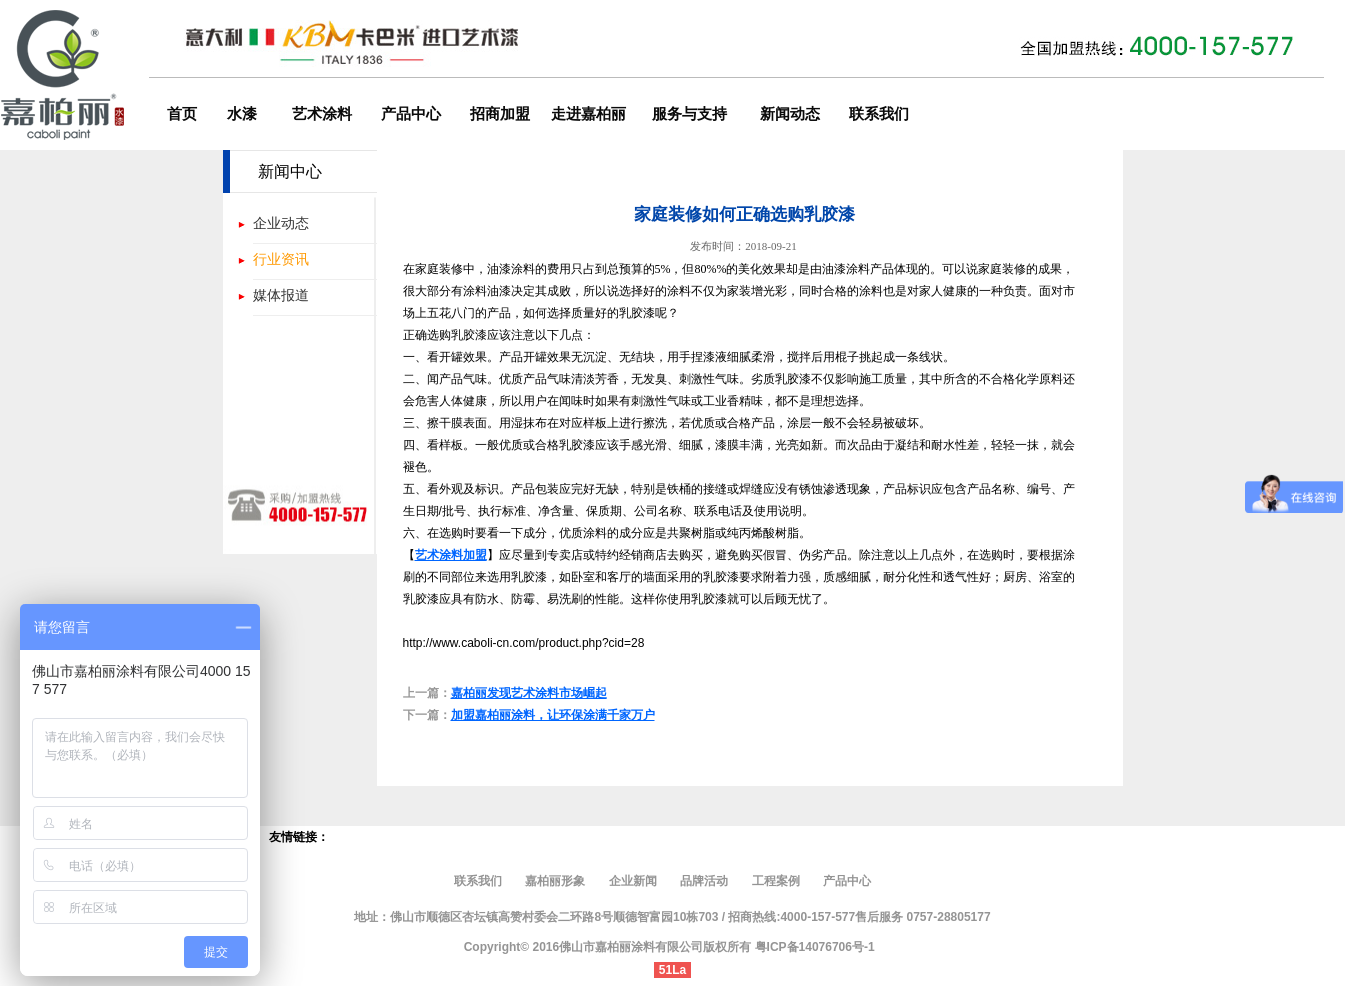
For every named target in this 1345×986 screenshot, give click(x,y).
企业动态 (281, 223)
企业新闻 (633, 881)
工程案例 (776, 881)
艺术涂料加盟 (451, 555)
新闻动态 (790, 114)
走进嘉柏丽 (588, 114)
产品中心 (411, 114)
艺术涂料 (322, 114)
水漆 (242, 114)
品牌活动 (704, 881)
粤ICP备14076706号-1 (815, 947)
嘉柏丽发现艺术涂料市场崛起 (529, 693)
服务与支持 (689, 114)
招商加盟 (500, 114)
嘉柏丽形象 (556, 881)
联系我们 (879, 114)
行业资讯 (281, 259)
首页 (182, 114)
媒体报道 (281, 295)
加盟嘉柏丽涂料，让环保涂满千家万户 (553, 715)
